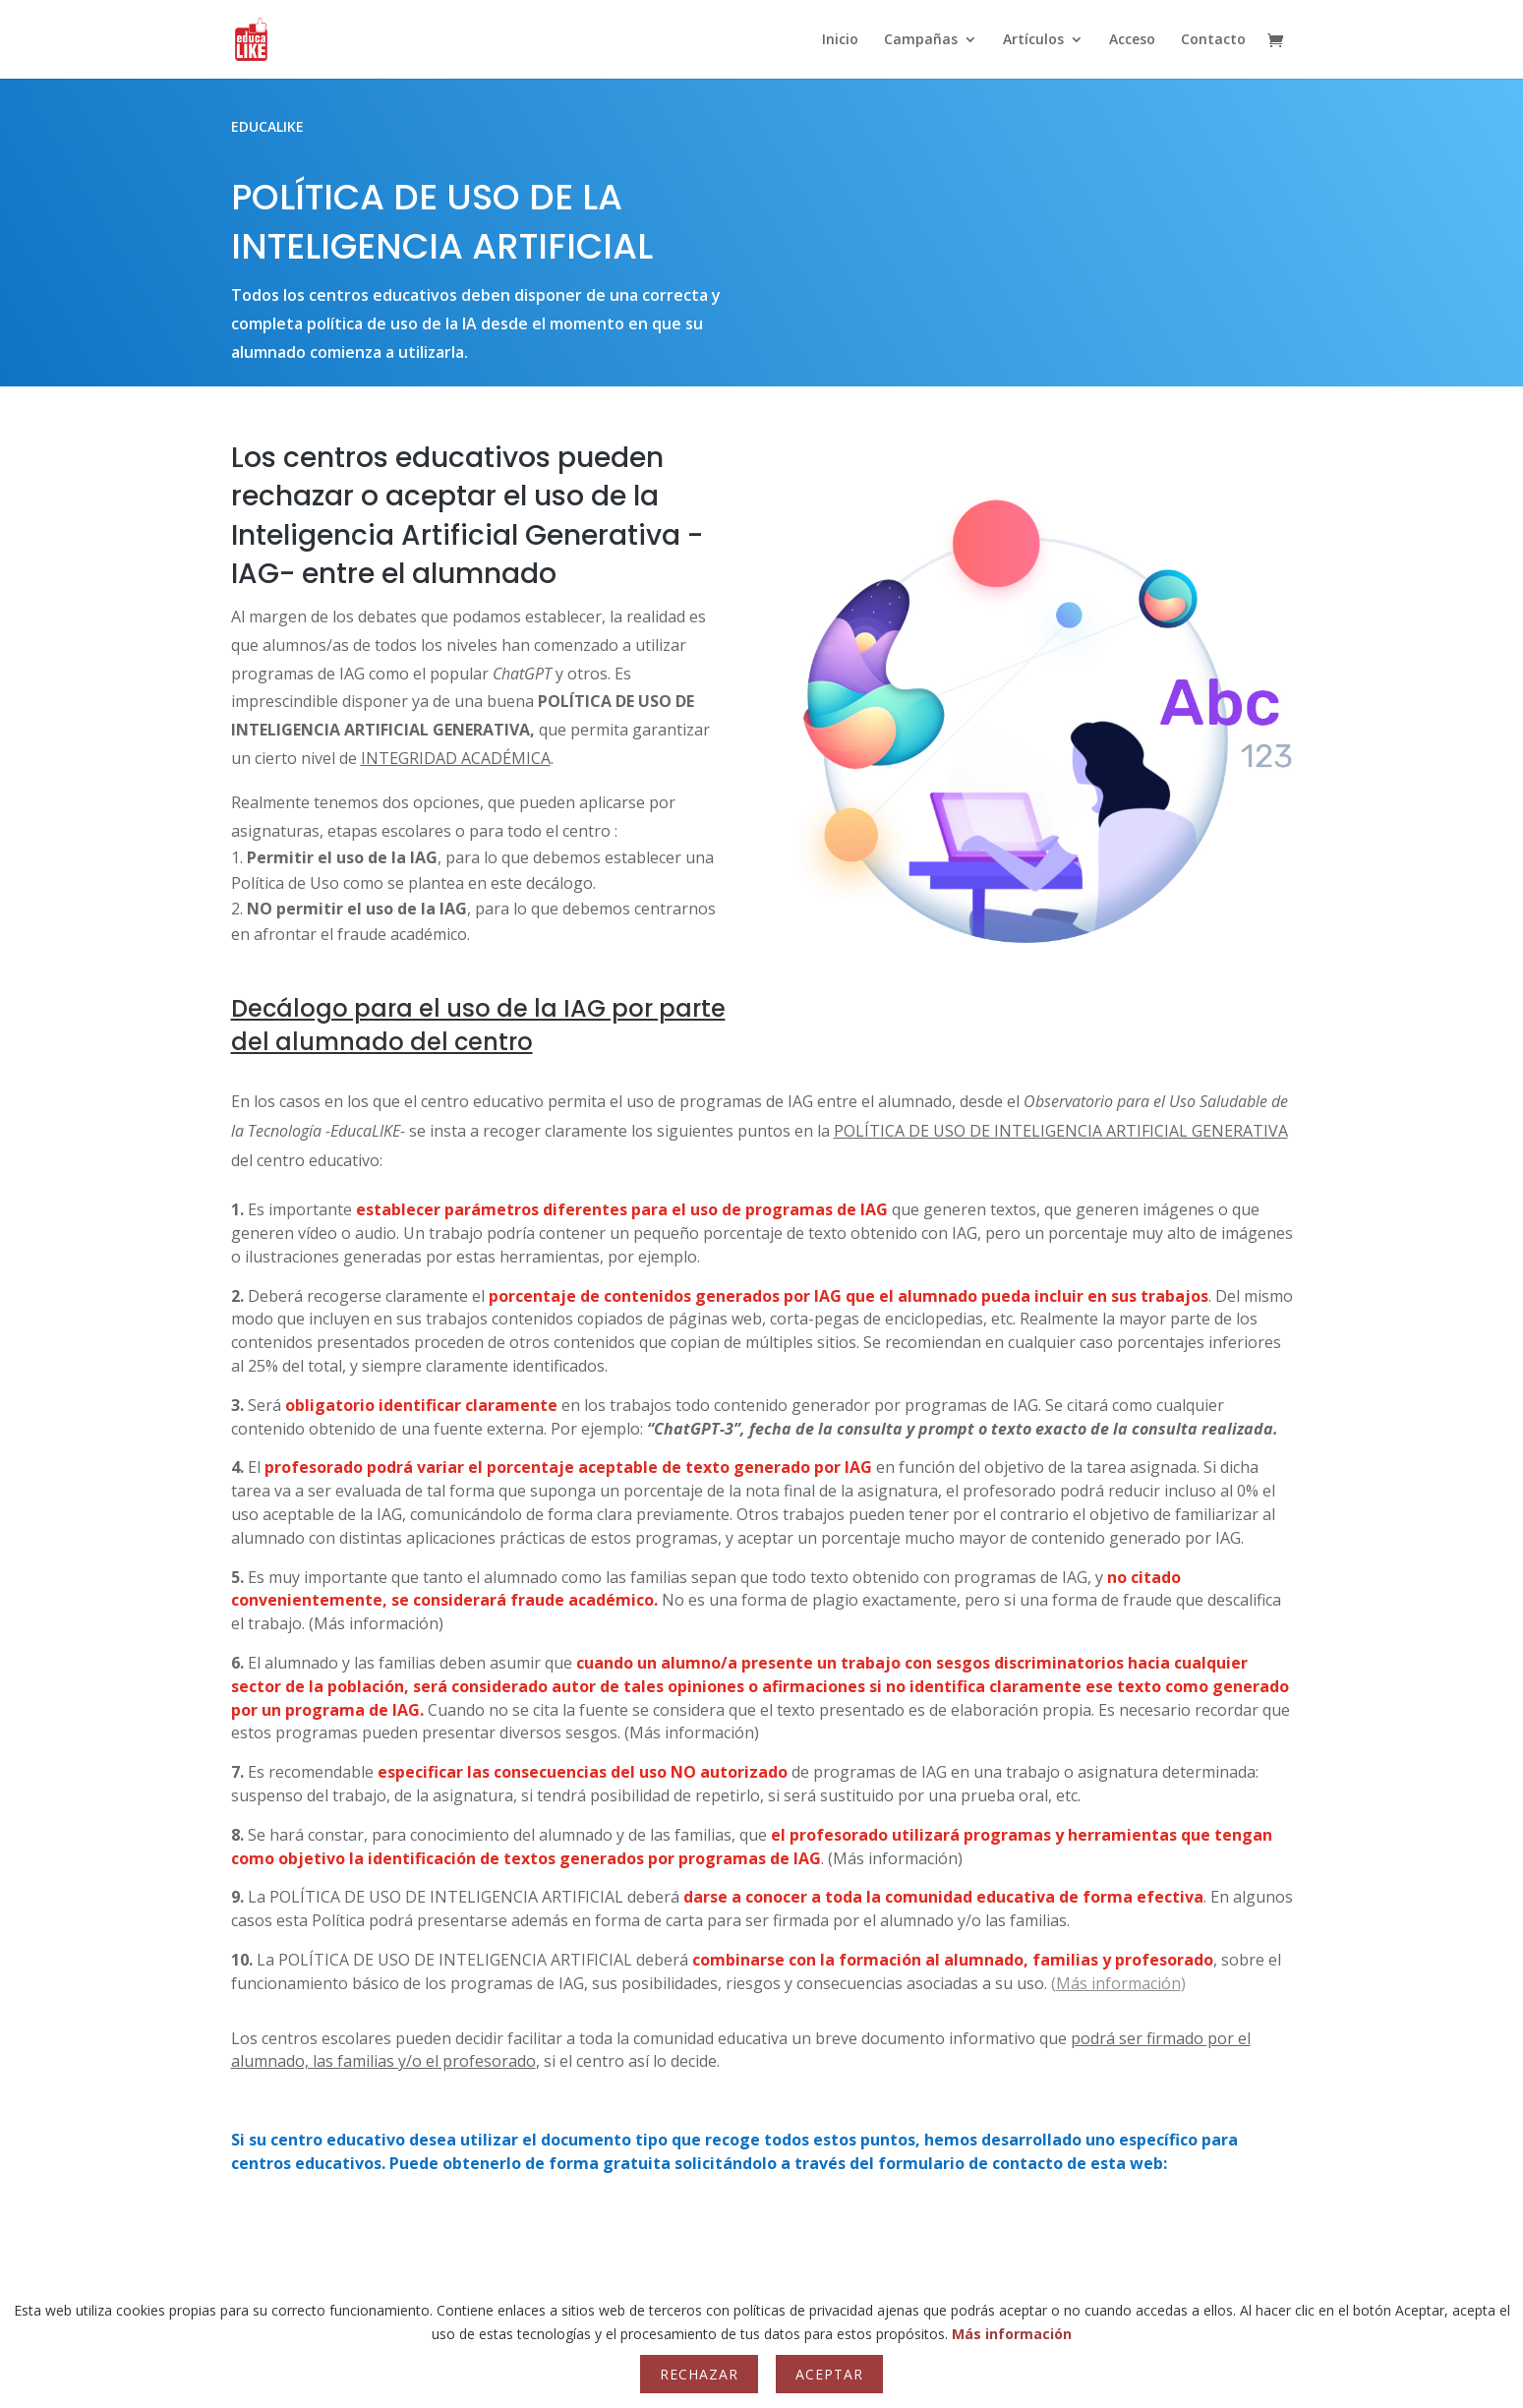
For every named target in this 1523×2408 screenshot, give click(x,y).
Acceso (1132, 40)
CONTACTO (762, 2235)
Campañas (921, 40)
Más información (1012, 2333)
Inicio (840, 40)
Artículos (1033, 40)
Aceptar (829, 2374)
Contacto (1213, 40)
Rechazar (699, 2374)
